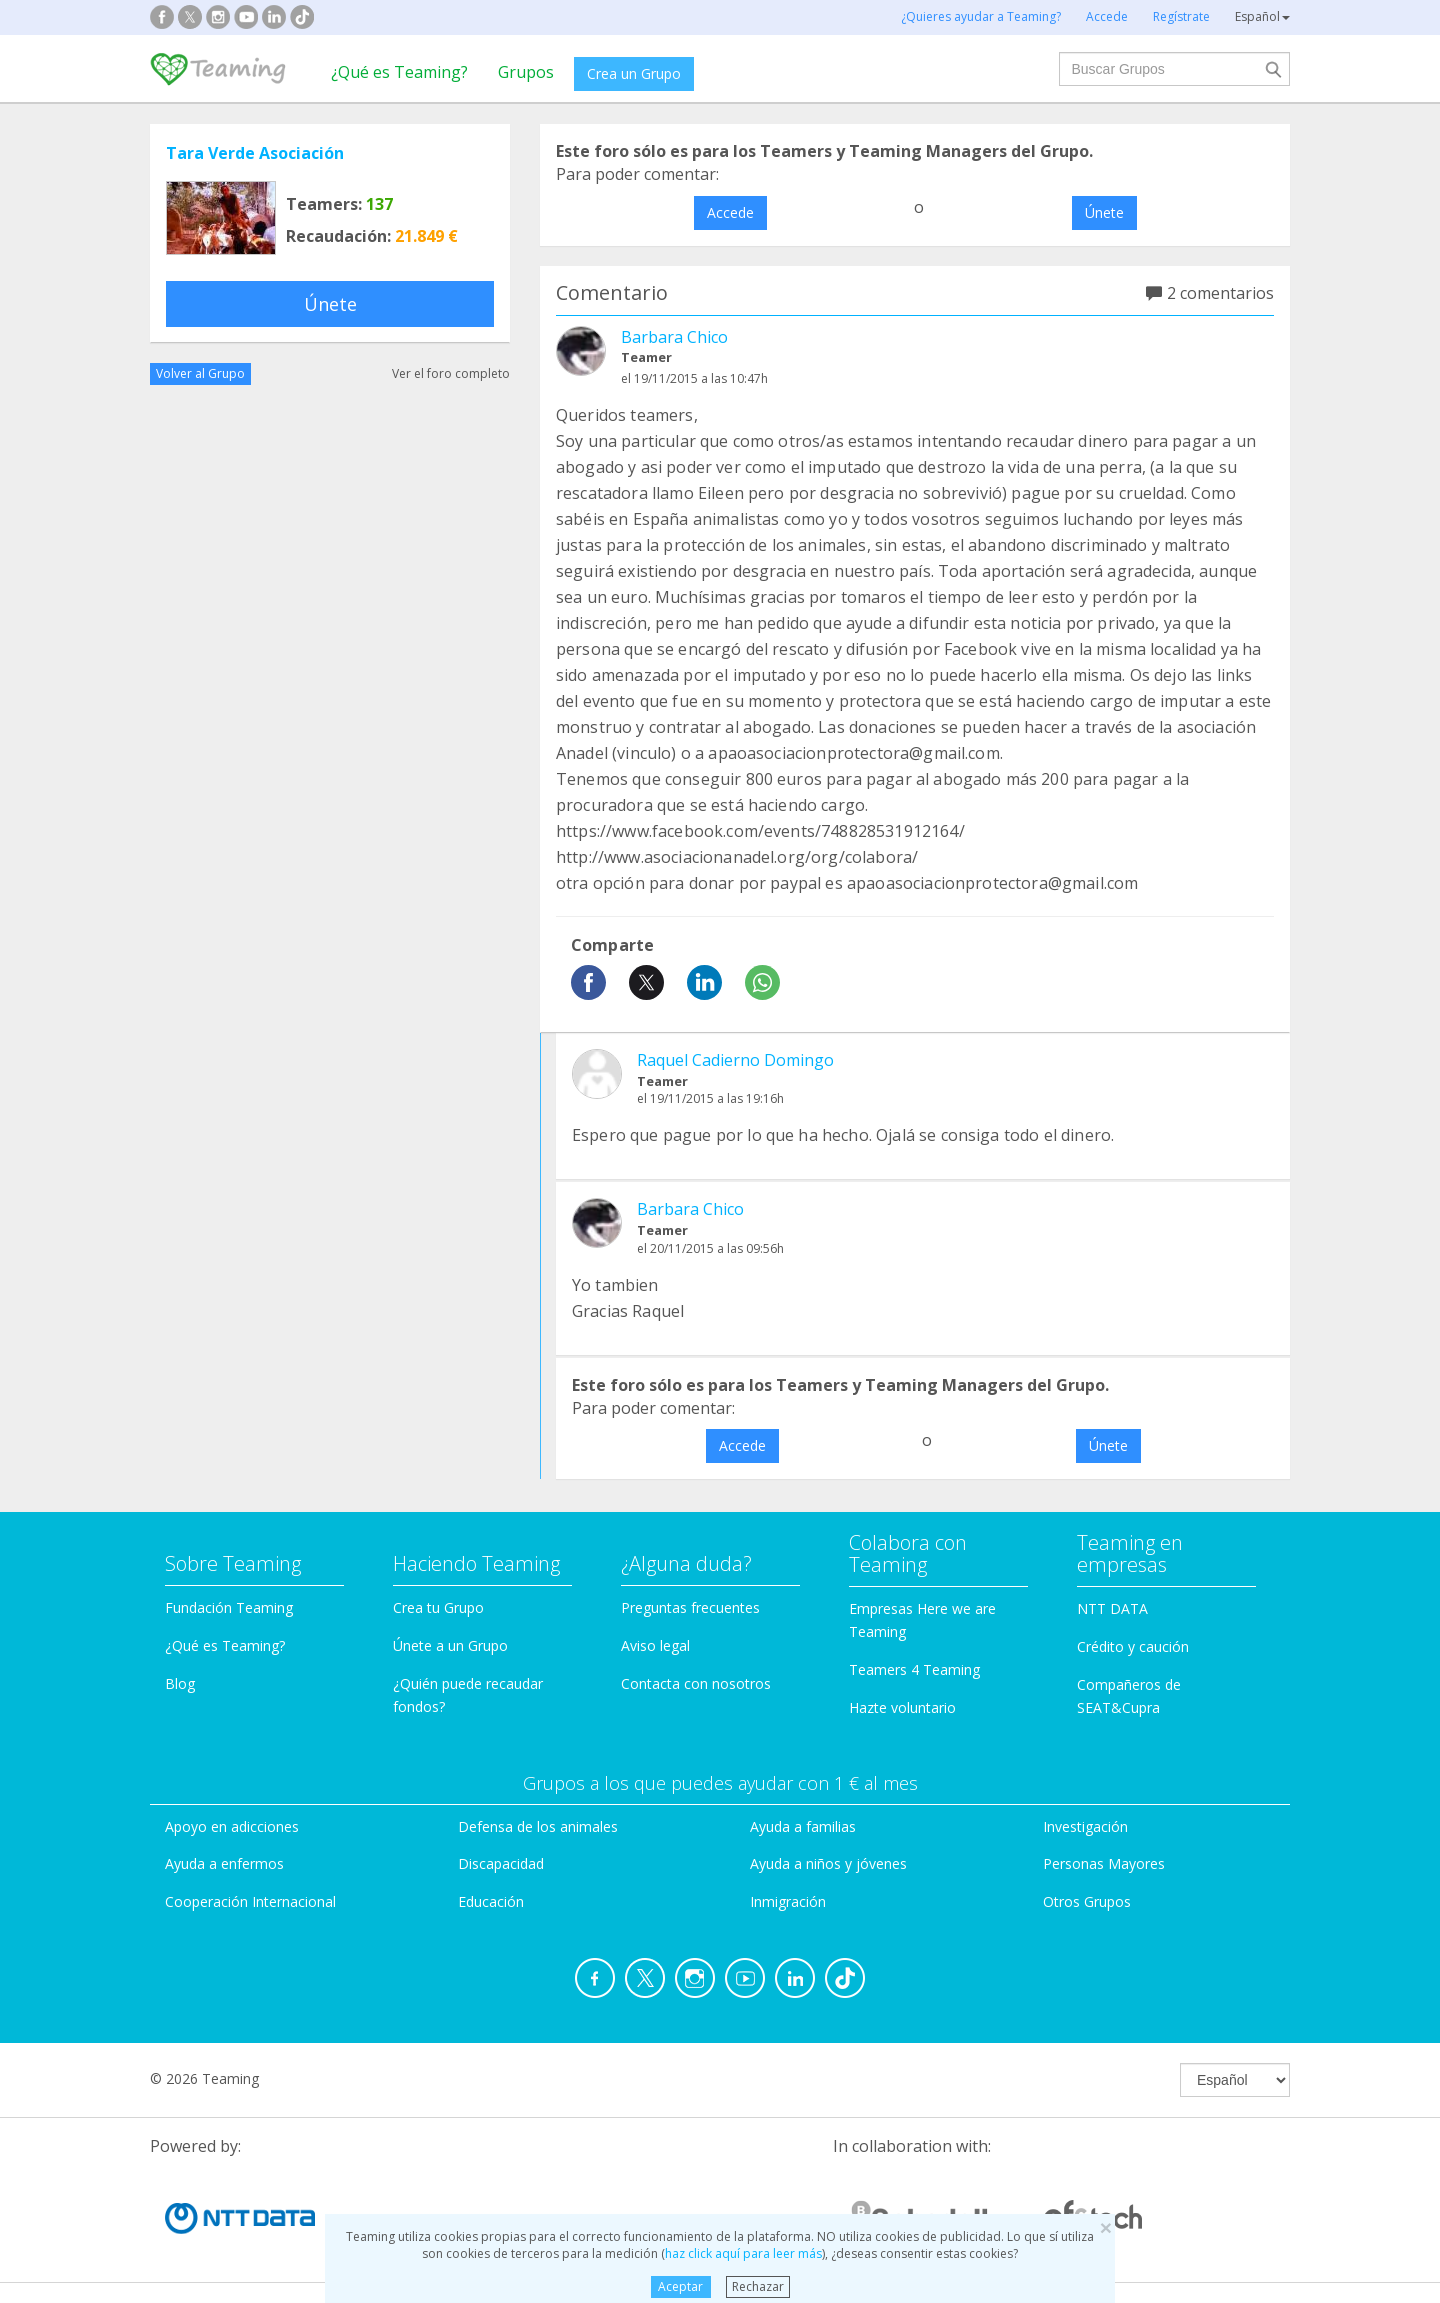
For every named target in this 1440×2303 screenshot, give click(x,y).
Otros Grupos (1087, 1901)
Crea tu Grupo (438, 1607)
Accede (730, 212)
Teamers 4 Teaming (914, 1669)
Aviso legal (655, 1645)
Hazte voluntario (902, 1707)
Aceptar (680, 2286)
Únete (330, 304)
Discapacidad (501, 1863)
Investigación (1085, 1826)
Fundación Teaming (229, 1607)
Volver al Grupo (200, 373)
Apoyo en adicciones (232, 1826)
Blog (180, 1683)
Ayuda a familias (803, 1826)
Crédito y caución (1133, 1646)
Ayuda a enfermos (224, 1863)
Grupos (526, 72)
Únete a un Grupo (450, 1645)
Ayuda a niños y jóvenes (828, 1863)
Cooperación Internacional (250, 1901)
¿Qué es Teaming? (399, 72)
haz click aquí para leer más (743, 2253)
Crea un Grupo (634, 73)
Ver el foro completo (451, 373)
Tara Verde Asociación (255, 153)
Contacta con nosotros (696, 1683)
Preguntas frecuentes (690, 1607)
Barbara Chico (674, 337)
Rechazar (758, 2286)
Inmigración (788, 1901)
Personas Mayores (1104, 1863)
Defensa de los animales (538, 1826)
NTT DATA (1112, 1608)
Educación (491, 1901)
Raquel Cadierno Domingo (735, 1060)
